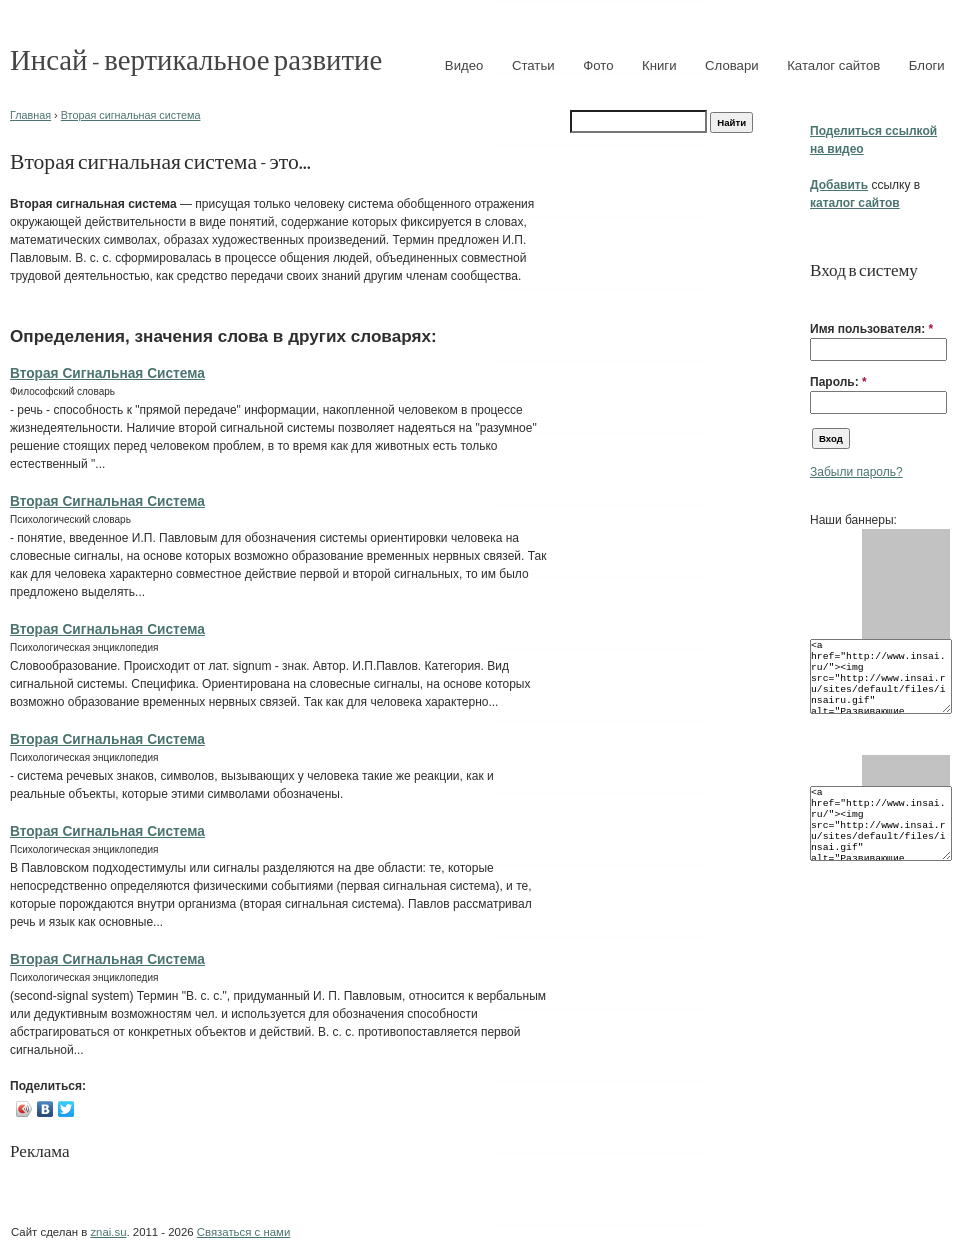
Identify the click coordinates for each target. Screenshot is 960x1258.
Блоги (927, 65)
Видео (464, 65)
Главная (30, 115)
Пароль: (838, 382)
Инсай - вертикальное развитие (196, 58)
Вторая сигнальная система (131, 115)
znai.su (108, 1232)
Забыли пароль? (856, 472)
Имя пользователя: (871, 329)
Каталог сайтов (833, 65)
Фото (598, 65)
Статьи (533, 65)
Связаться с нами (243, 1232)
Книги (659, 65)
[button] (818, 298)
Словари (732, 65)
